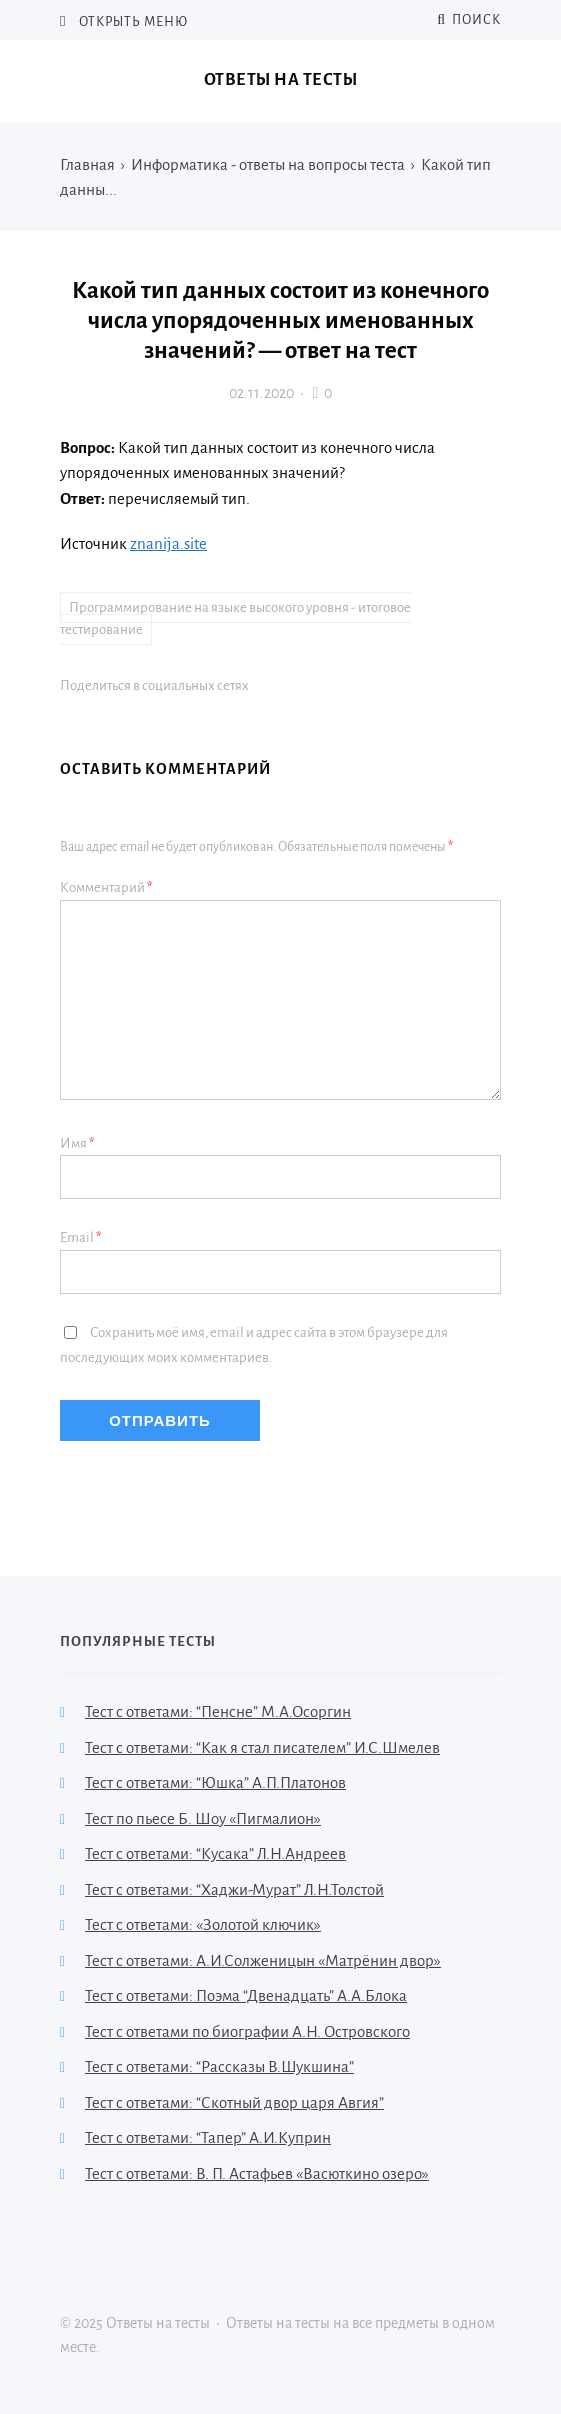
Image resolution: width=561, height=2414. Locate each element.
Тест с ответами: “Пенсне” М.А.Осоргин (218, 1711)
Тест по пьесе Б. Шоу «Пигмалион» (203, 1818)
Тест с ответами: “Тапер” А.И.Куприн (208, 2137)
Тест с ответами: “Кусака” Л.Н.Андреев (215, 1853)
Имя (77, 1143)
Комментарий (106, 887)
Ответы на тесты (281, 80)
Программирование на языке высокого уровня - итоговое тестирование (235, 619)
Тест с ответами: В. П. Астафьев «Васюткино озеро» (257, 2173)
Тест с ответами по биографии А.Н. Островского (247, 2031)
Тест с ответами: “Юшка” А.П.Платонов (215, 1782)
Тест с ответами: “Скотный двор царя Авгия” (234, 2102)
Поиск (469, 20)
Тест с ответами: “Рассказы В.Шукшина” (219, 2066)
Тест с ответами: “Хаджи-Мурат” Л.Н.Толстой (234, 1889)
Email (81, 1237)
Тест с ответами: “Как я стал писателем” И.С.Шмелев (262, 1747)
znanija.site (168, 543)
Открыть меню (132, 22)
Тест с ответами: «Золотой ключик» (203, 1924)
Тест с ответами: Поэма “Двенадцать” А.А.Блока (246, 1995)
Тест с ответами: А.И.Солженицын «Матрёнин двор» (263, 1960)
